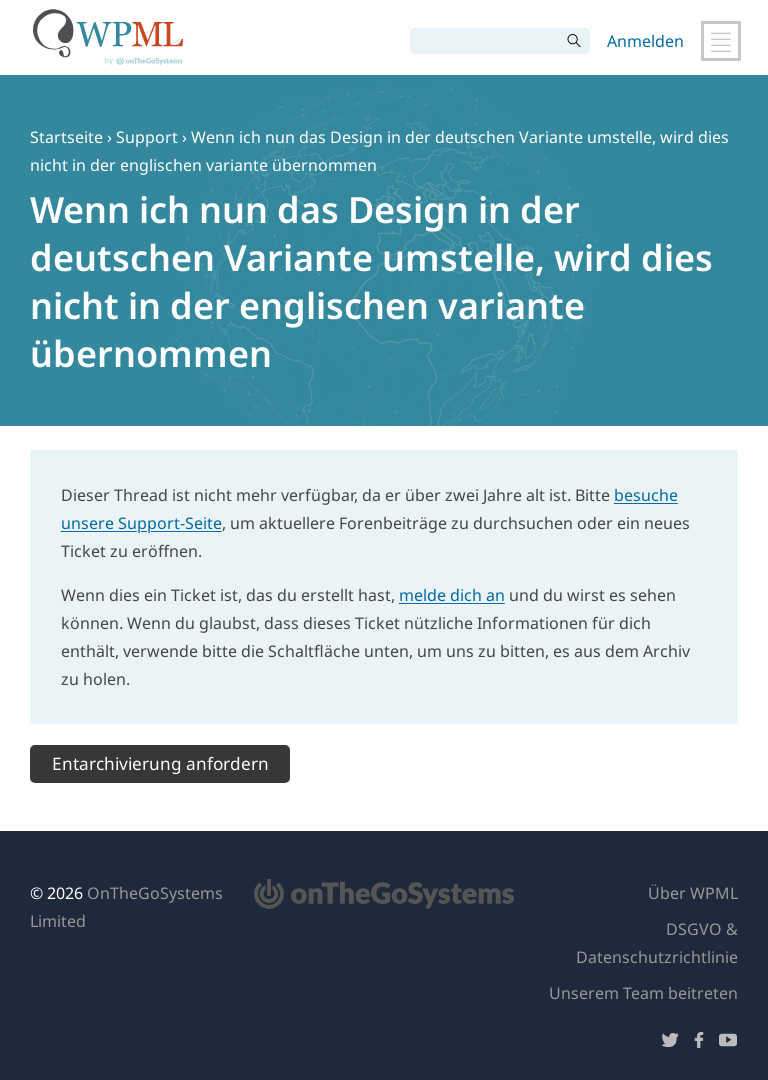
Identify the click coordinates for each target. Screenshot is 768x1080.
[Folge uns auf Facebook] (699, 1043)
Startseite (66, 137)
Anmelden (645, 41)
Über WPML (693, 893)
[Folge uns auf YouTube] (728, 1043)
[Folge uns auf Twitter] (670, 1043)
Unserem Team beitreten (643, 993)
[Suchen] (485, 41)
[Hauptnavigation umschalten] (721, 41)
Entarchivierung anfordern (160, 763)
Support (147, 137)
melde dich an (452, 595)
